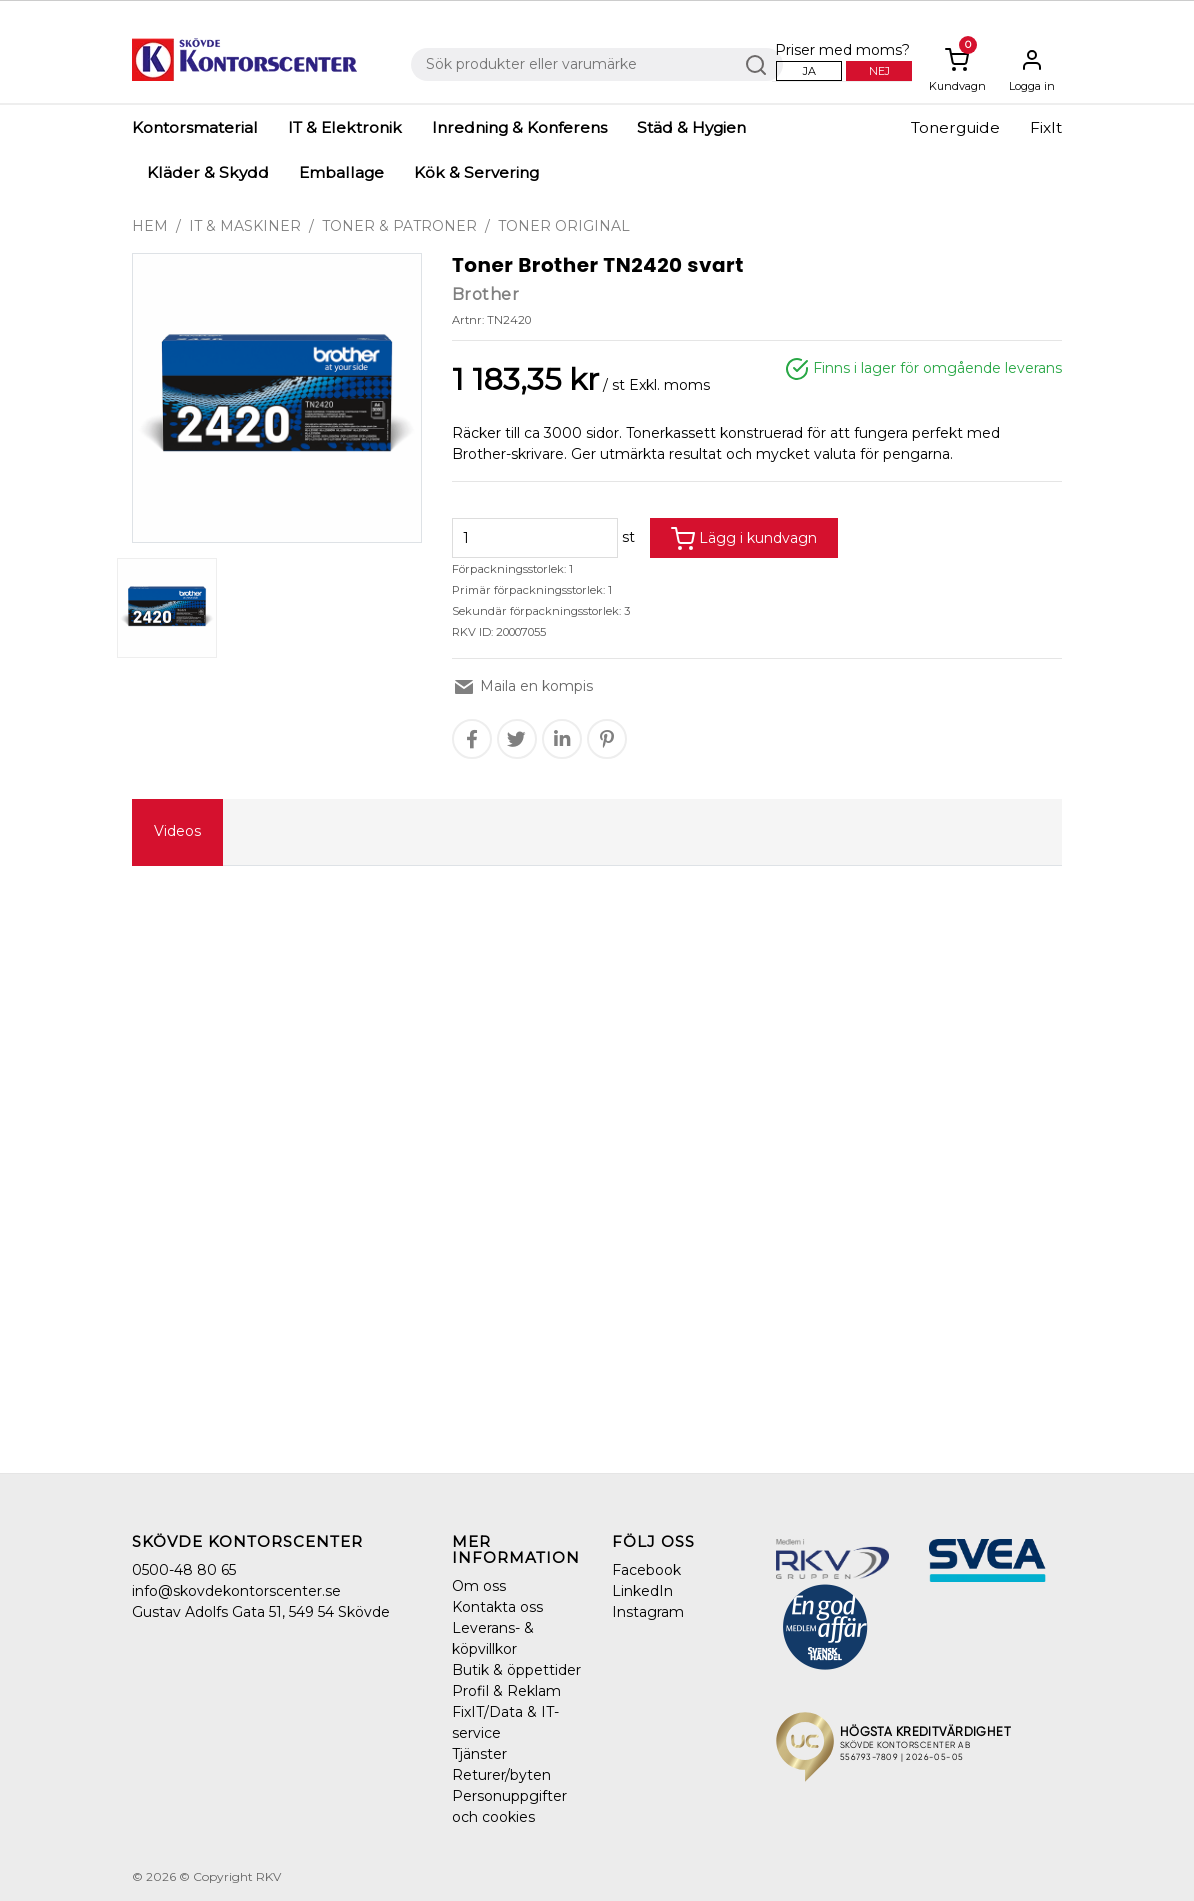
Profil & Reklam (506, 1691)
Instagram (648, 1612)
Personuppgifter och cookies (509, 1806)
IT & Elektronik (345, 127)
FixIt (1046, 127)
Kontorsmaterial (195, 127)
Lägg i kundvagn (744, 539)
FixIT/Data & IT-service (505, 1722)
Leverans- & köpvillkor (493, 1638)
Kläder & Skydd (208, 172)
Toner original (564, 226)
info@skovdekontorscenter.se (236, 1591)
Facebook (646, 1570)
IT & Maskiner (245, 226)
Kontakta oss (497, 1607)
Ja (809, 71)
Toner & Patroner (399, 226)
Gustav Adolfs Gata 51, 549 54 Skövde (261, 1612)
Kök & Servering (476, 172)
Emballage (341, 172)
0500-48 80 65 (184, 1570)
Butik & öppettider (516, 1670)
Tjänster (479, 1754)
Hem (150, 226)
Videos (177, 831)
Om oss (479, 1586)
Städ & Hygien (691, 127)
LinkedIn (642, 1591)
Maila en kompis (522, 686)
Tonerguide (955, 127)
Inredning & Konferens (519, 127)
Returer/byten (501, 1775)
